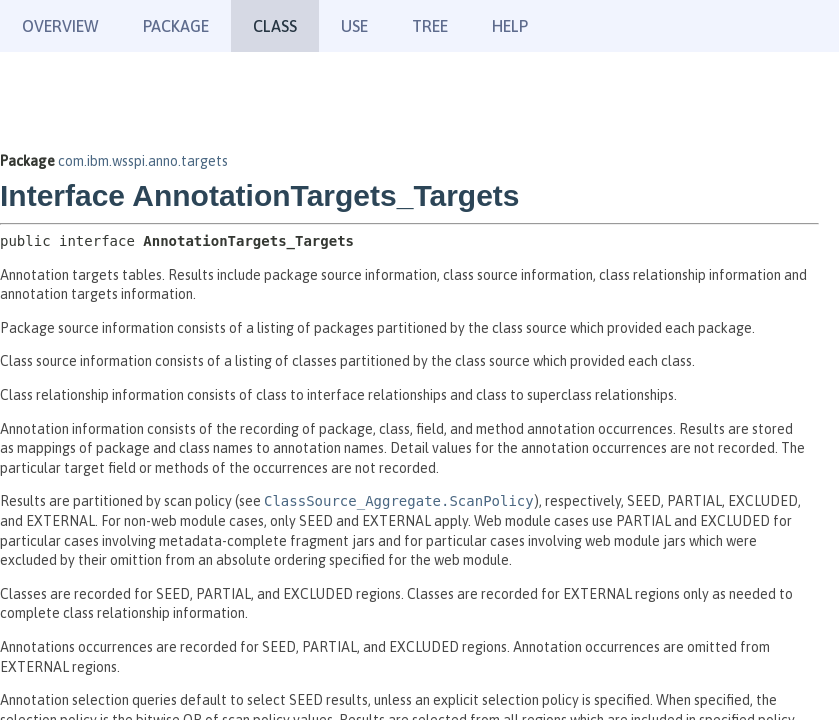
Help (510, 26)
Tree (430, 26)
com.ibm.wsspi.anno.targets (143, 161)
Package (176, 26)
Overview (60, 26)
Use (354, 26)
